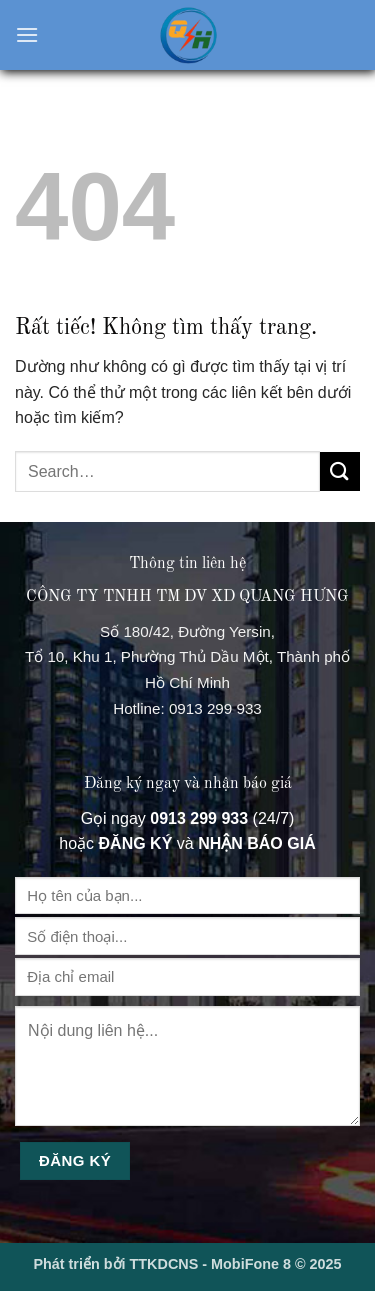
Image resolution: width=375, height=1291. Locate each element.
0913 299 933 (215, 708)
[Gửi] (340, 471)
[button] (27, 34)
